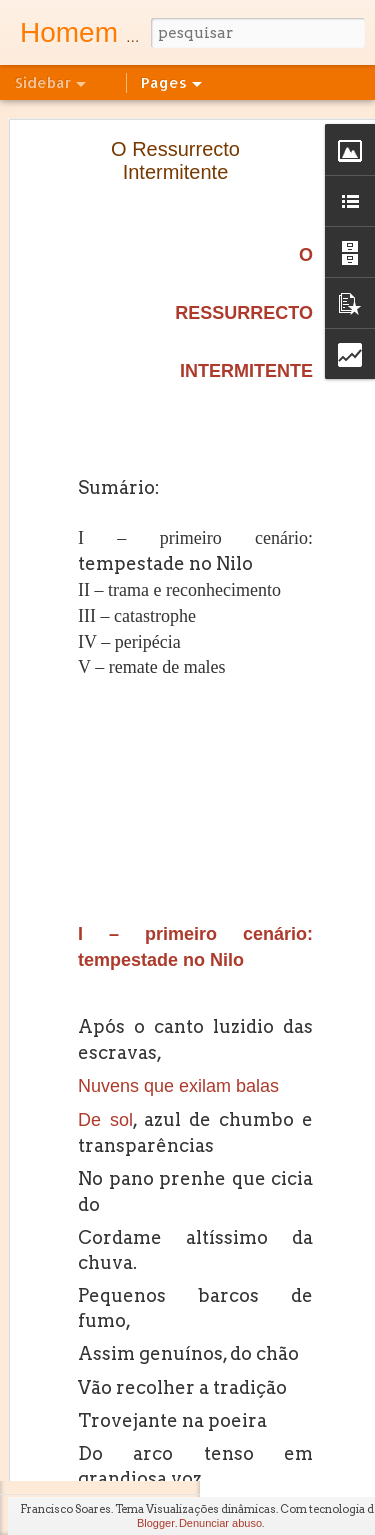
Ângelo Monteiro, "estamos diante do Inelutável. (176, 1427)
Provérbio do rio (91, 1382)
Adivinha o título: (93, 932)
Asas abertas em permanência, (132, 1337)
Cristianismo (82, 1472)
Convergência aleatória (110, 1112)
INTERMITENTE (246, 218)
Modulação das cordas (109, 1292)
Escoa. (67, 1022)
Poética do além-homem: (115, 1202)
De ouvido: (77, 1247)
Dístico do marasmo (102, 977)
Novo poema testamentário (121, 887)
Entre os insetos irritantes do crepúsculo (155, 1157)
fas (319, 1440)
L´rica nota (77, 1067)
